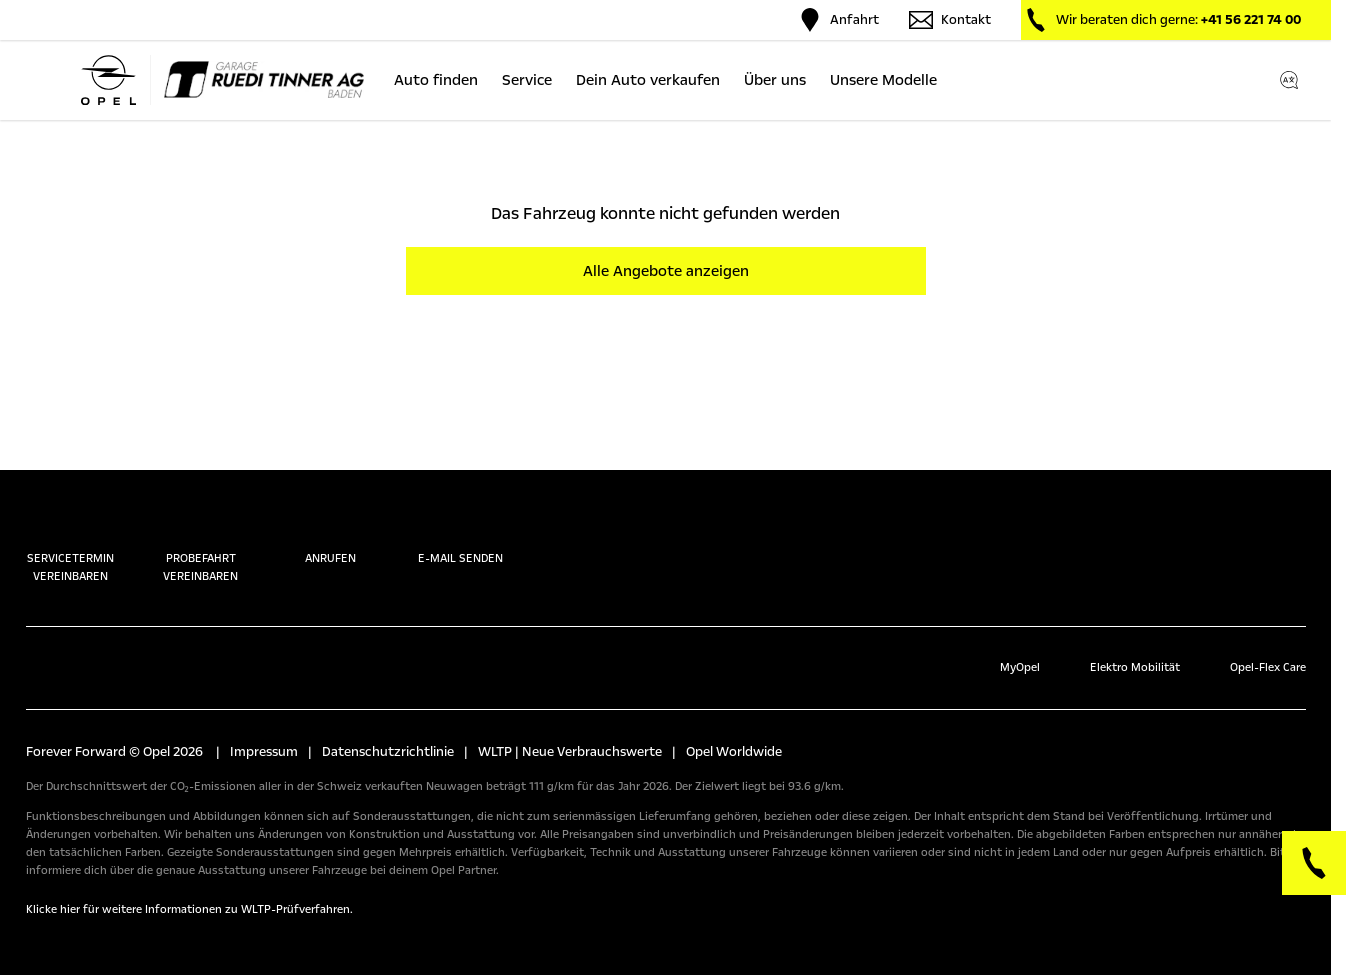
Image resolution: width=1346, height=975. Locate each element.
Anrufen (330, 538)
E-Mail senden (460, 538)
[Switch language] (1289, 80)
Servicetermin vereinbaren (70, 547)
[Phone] (1314, 863)
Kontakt (950, 20)
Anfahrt (838, 20)
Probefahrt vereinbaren (200, 547)
